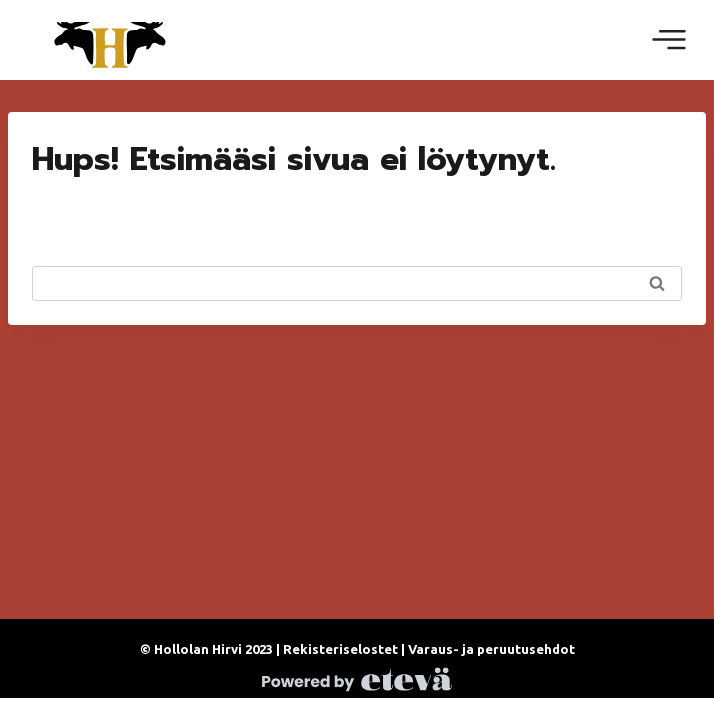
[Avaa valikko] (669, 40)
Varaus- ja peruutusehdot (491, 649)
